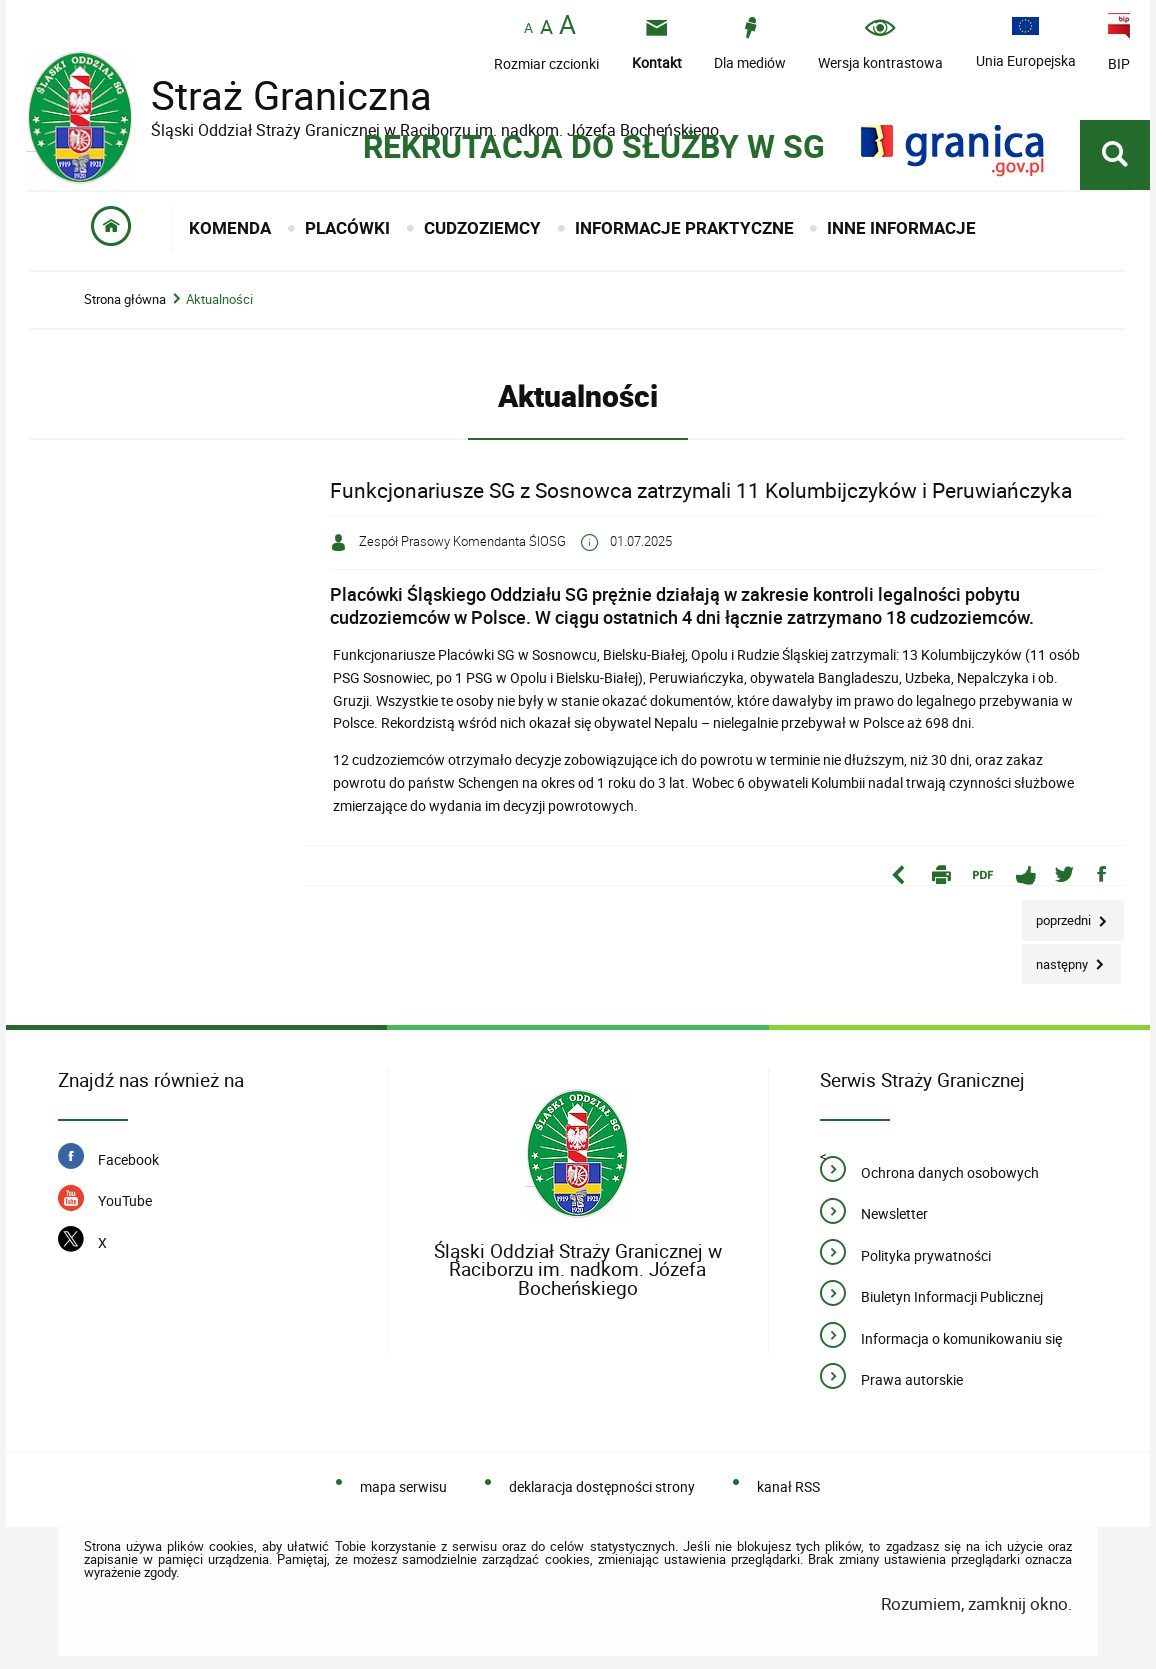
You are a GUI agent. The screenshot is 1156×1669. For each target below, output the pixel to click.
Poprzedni (1058, 914)
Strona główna (125, 299)
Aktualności (219, 299)
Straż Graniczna (276, 95)
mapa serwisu (403, 1486)
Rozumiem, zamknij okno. (976, 1603)
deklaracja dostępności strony (602, 1486)
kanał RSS (788, 1486)
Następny (1056, 958)
